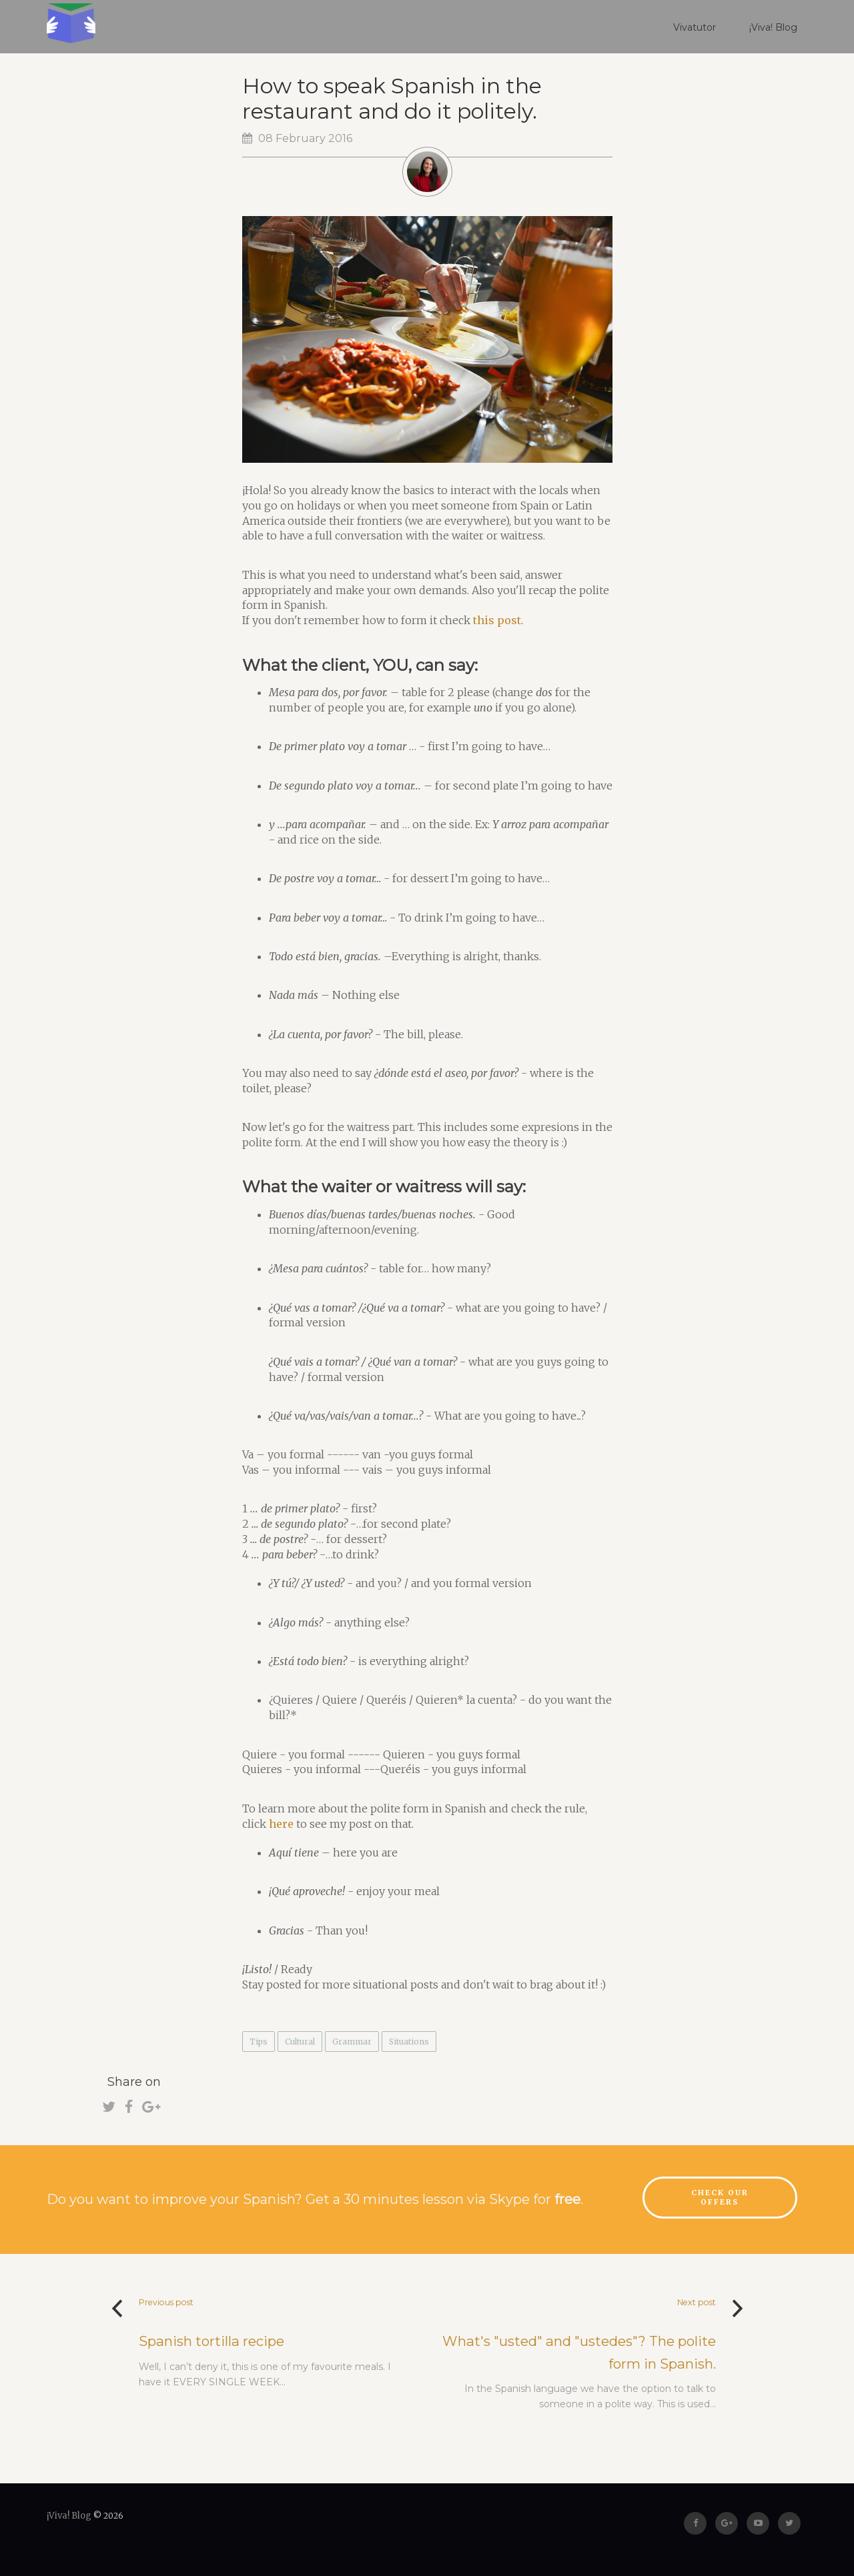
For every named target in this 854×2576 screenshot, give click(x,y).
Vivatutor (694, 27)
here (281, 1823)
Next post (696, 2302)
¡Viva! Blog (773, 27)
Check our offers (720, 2197)
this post (497, 620)
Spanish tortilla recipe (211, 2341)
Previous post (166, 2302)
